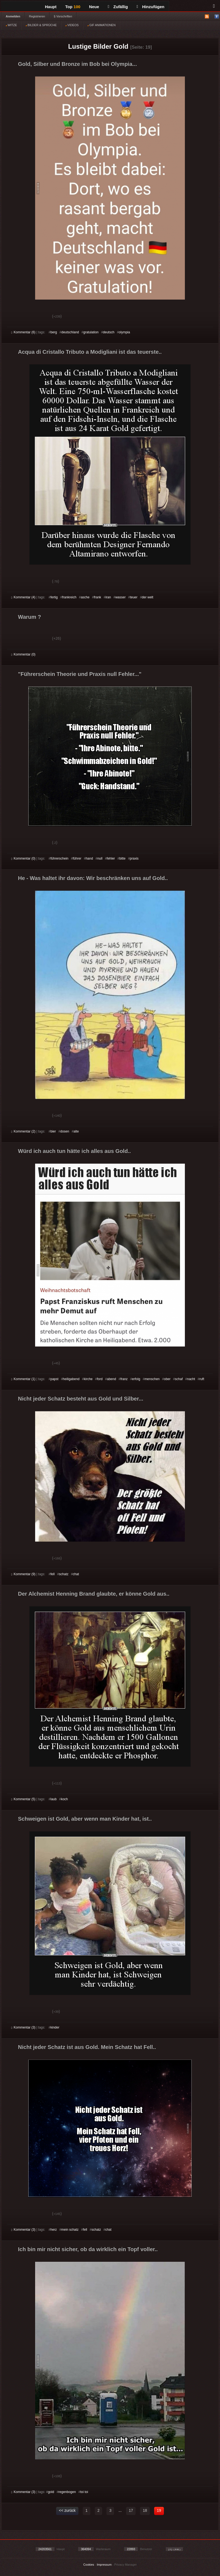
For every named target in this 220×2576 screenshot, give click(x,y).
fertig (54, 597)
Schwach (38, 317)
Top (73, 6)
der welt (147, 597)
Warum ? (29, 617)
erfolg (136, 1379)
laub (53, 1799)
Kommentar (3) (23, 2027)
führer (77, 858)
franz (124, 1379)
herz (53, 2230)
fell (52, 1574)
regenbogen (67, 2492)
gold (51, 2492)
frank (97, 597)
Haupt (51, 6)
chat (76, 1574)
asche (85, 597)
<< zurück (67, 2510)
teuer (133, 597)
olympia (124, 332)
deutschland (70, 332)
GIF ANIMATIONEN (101, 25)
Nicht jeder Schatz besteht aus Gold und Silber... (80, 1399)
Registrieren (37, 16)
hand (89, 858)
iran (108, 597)
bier (53, 1131)
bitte (122, 858)
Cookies (88, 2564)
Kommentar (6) (23, 332)
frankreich (69, 597)
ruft (201, 1379)
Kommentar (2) (23, 1131)
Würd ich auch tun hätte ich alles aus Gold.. (74, 1151)
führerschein (59, 858)
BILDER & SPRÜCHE (41, 25)
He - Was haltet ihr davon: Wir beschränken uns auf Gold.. (93, 878)
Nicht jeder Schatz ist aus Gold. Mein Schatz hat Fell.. (87, 2047)
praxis (134, 858)
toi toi (84, 2492)
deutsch (108, 332)
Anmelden (13, 16)
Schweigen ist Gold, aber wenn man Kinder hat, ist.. (85, 1819)
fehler (111, 858)
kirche (88, 1379)
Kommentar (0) (23, 654)
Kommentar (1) (23, 1379)
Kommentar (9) (23, 1574)
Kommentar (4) (23, 597)
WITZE (11, 25)
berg (53, 332)
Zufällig (118, 6)
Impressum (104, 2564)
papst (54, 1379)
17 (131, 2510)
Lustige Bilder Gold (98, 46)
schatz (64, 1574)
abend (111, 1379)
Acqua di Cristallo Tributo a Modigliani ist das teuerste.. (90, 352)
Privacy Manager (125, 2564)
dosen (64, 1131)
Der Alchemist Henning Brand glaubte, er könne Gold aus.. (93, 1594)
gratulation (91, 332)
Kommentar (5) (23, 1799)
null (99, 858)
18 (145, 2510)
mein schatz (70, 2230)
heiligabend (71, 1379)
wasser (120, 597)
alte (76, 1131)
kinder (54, 2027)
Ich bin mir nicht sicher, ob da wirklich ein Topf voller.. (88, 2249)
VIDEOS (72, 25)
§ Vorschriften (63, 16)
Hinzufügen (150, 6)
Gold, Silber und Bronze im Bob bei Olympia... (77, 64)
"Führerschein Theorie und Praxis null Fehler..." (80, 674)
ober (167, 1379)
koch (64, 1799)
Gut (17, 317)
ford (100, 1379)
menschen (152, 1379)
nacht (191, 1379)
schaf (179, 1379)
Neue (94, 6)
